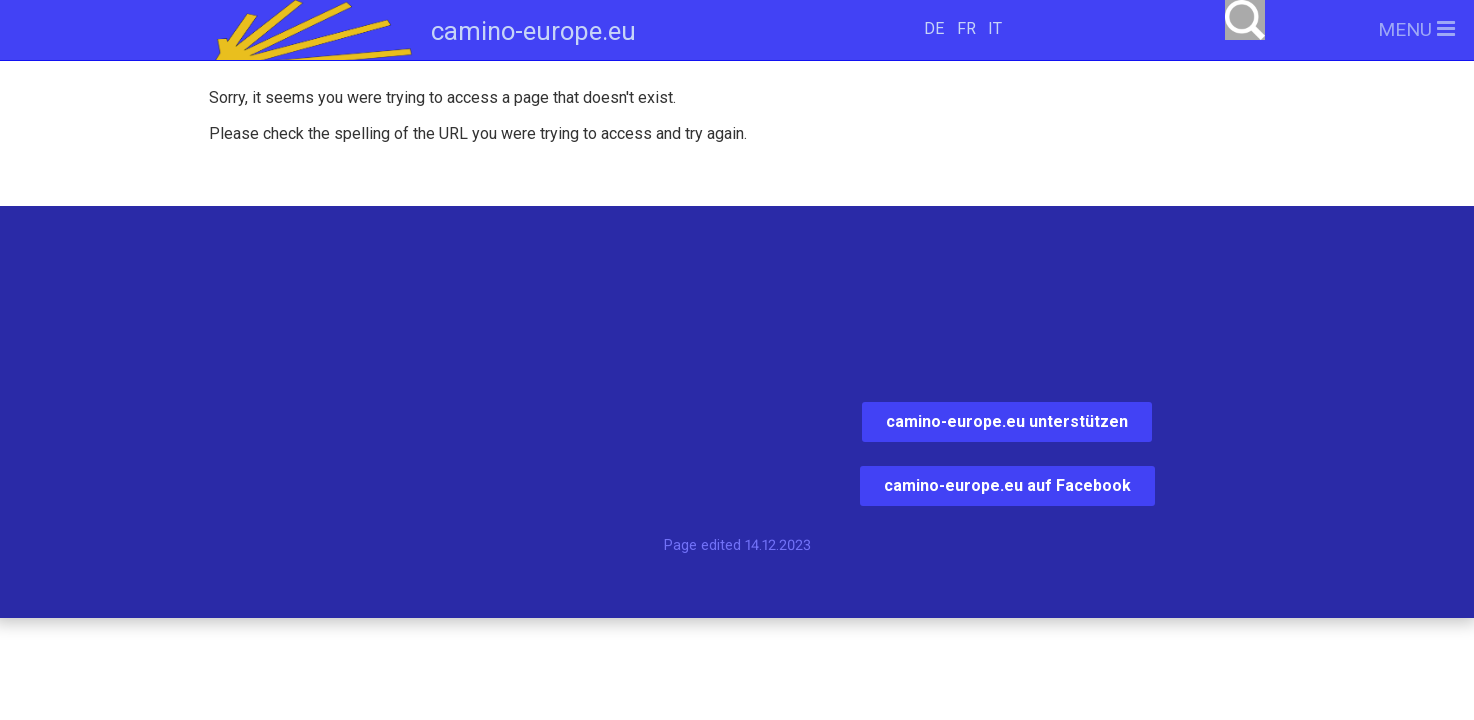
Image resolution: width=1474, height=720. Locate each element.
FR (966, 28)
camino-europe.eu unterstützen (1007, 421)
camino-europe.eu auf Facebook (1007, 485)
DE (934, 28)
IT (995, 28)
